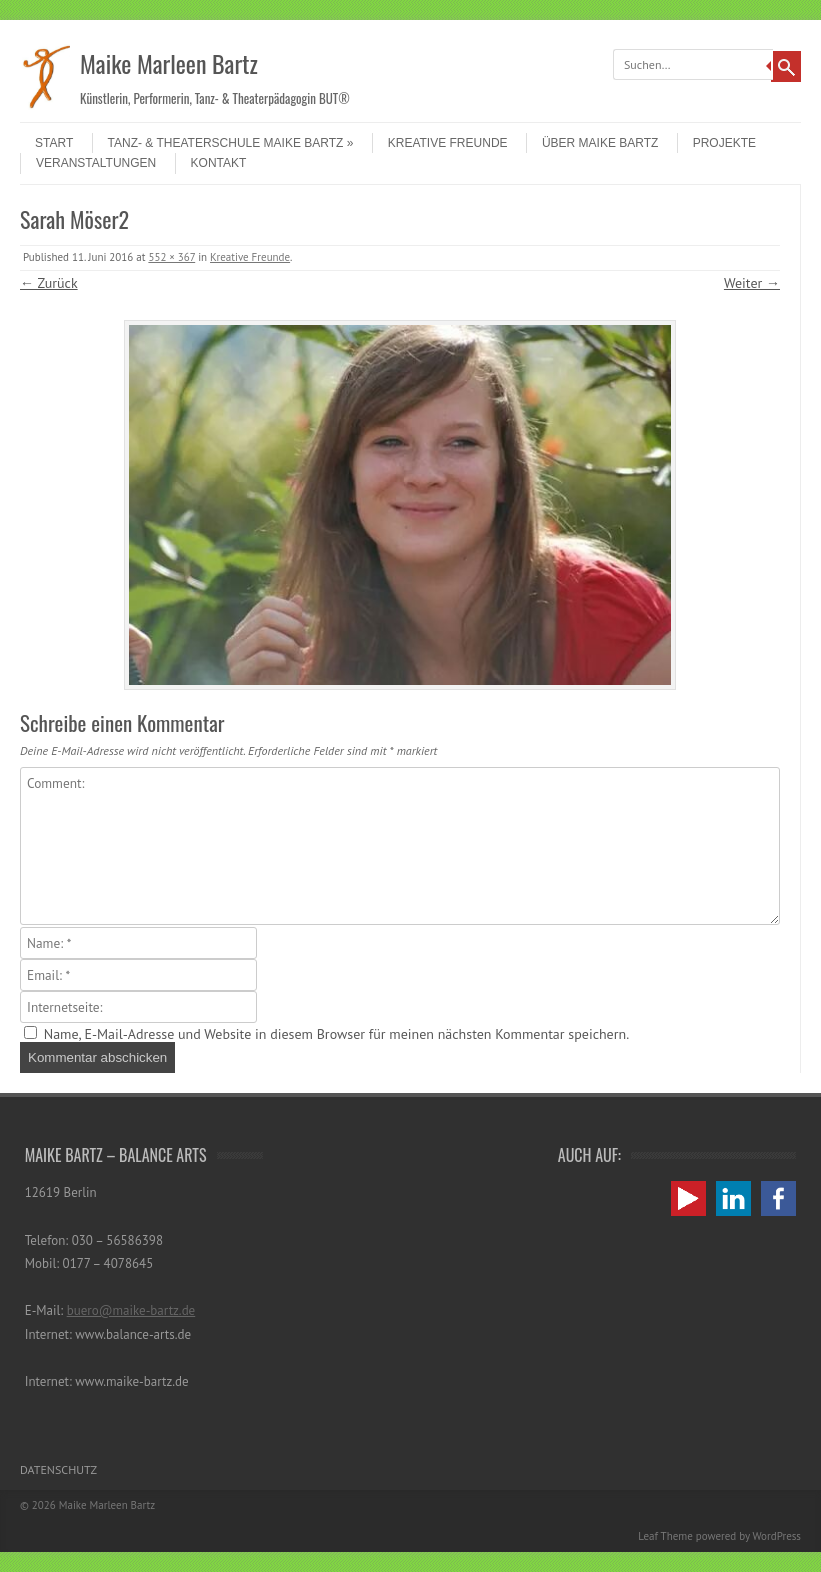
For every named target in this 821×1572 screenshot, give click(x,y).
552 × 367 (171, 257)
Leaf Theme (665, 1536)
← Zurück (49, 283)
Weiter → (752, 283)
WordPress (776, 1536)
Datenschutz (58, 1469)
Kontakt (219, 163)
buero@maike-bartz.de (131, 1310)
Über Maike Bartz (600, 143)
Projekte (724, 143)
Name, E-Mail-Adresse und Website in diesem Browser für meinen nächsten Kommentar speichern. (336, 1034)
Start (54, 143)
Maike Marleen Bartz (169, 63)
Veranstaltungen (96, 163)
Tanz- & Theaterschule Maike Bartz (231, 143)
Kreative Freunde (448, 143)
